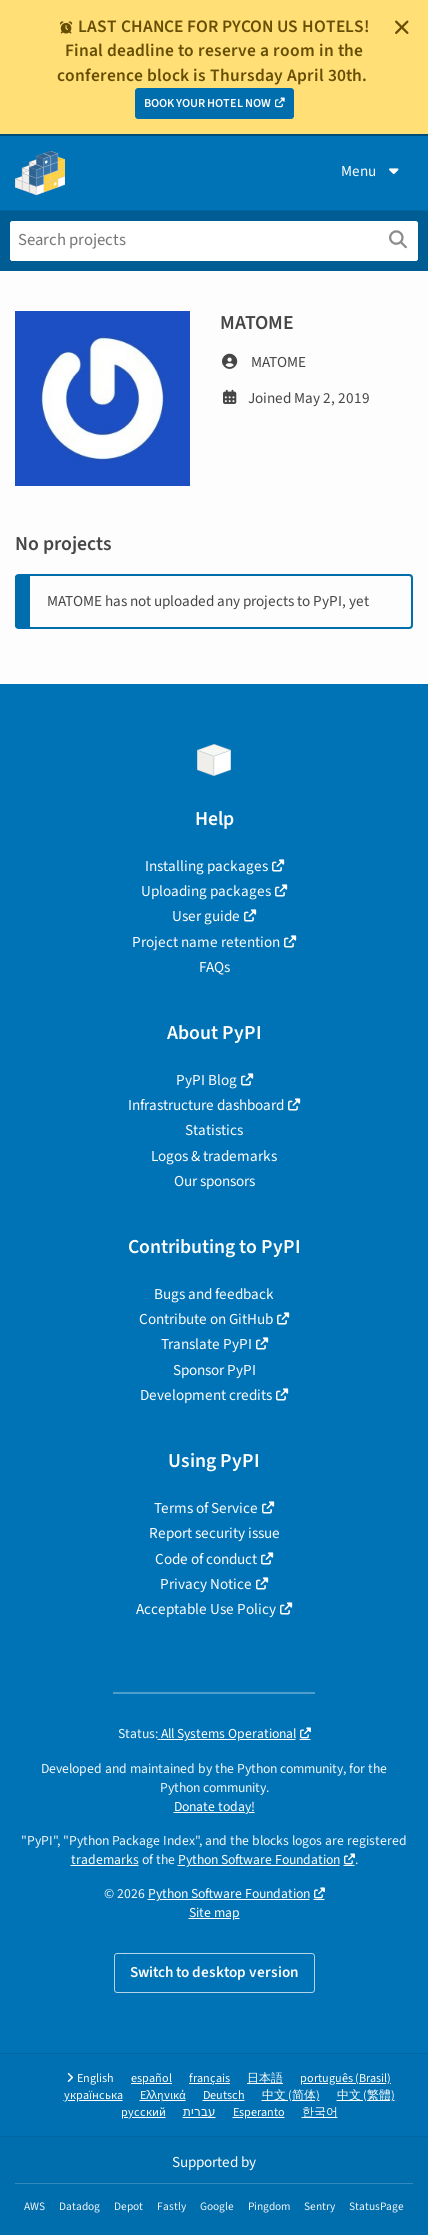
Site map (214, 1912)
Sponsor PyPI (214, 1370)
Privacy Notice (206, 1584)
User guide (206, 916)
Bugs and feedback (214, 1294)
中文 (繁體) (366, 2095)
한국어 (320, 2112)
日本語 (265, 2078)
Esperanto (259, 2112)
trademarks (105, 1859)
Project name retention (206, 942)
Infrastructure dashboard (206, 1105)
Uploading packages (206, 891)
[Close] (402, 27)
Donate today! (214, 1806)
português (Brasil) (345, 2078)
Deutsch (224, 2095)
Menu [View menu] (372, 171)
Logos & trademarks (214, 1156)
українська (93, 2095)
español (151, 2078)
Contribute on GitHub (206, 1319)
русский (143, 2112)
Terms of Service (206, 1508)
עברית (199, 2112)
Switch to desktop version (214, 1972)
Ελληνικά (163, 2095)
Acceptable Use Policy (206, 1609)
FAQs (214, 967)
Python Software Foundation (259, 1859)
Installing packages (206, 866)
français (209, 2078)
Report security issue (214, 1533)
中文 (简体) (291, 2095)
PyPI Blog (206, 1080)
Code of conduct (206, 1559)
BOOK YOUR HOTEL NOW (207, 103)
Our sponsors (214, 1181)
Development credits (206, 1395)
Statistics (214, 1130)
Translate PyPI (206, 1344)
